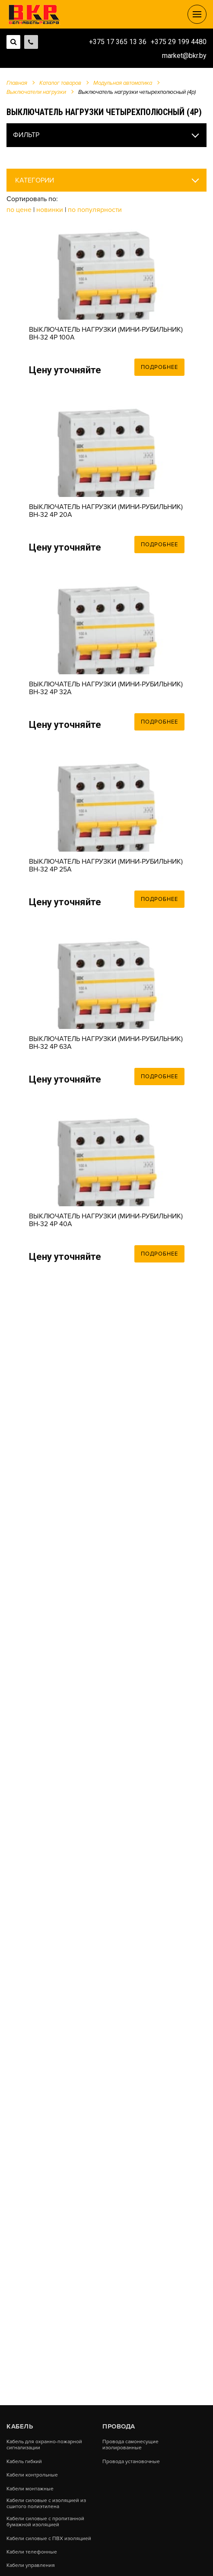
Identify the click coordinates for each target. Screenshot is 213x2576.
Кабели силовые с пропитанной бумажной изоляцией (45, 2522)
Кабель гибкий (24, 2462)
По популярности (95, 209)
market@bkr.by (184, 55)
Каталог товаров (60, 83)
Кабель (19, 2426)
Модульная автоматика (122, 83)
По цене (19, 209)
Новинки (49, 209)
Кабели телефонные (31, 2552)
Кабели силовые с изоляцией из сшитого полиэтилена (46, 2504)
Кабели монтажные (30, 2489)
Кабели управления (30, 2566)
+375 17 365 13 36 (117, 42)
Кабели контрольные (32, 2475)
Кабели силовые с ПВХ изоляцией (48, 2539)
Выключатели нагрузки (36, 92)
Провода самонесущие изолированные (130, 2445)
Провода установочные (131, 2462)
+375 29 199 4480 (179, 42)
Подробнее (159, 367)
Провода (118, 2426)
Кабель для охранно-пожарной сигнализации (44, 2445)
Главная (16, 83)
